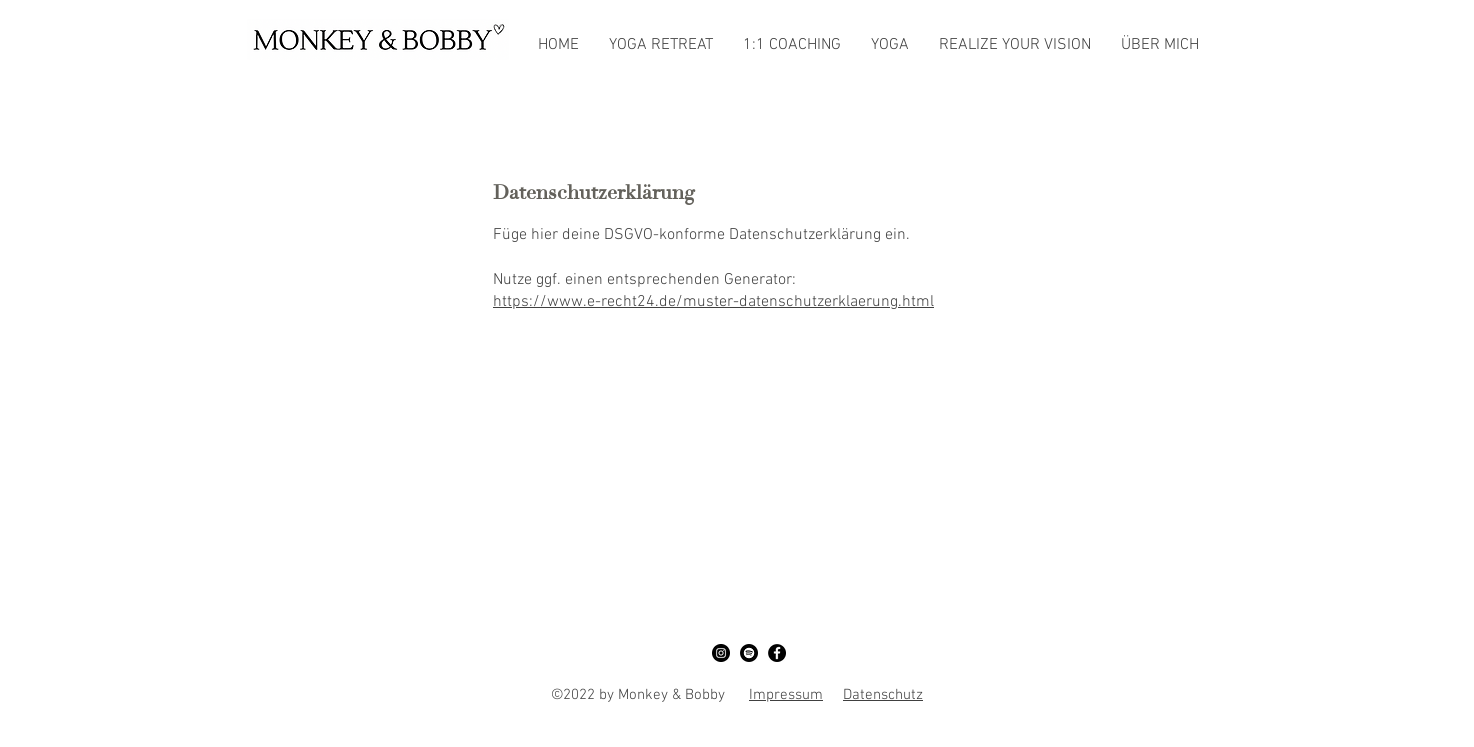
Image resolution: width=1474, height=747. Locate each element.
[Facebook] (777, 653)
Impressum (786, 695)
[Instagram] (721, 653)
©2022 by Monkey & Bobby (650, 695)
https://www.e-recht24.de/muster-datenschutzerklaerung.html (713, 302)
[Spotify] (749, 653)
